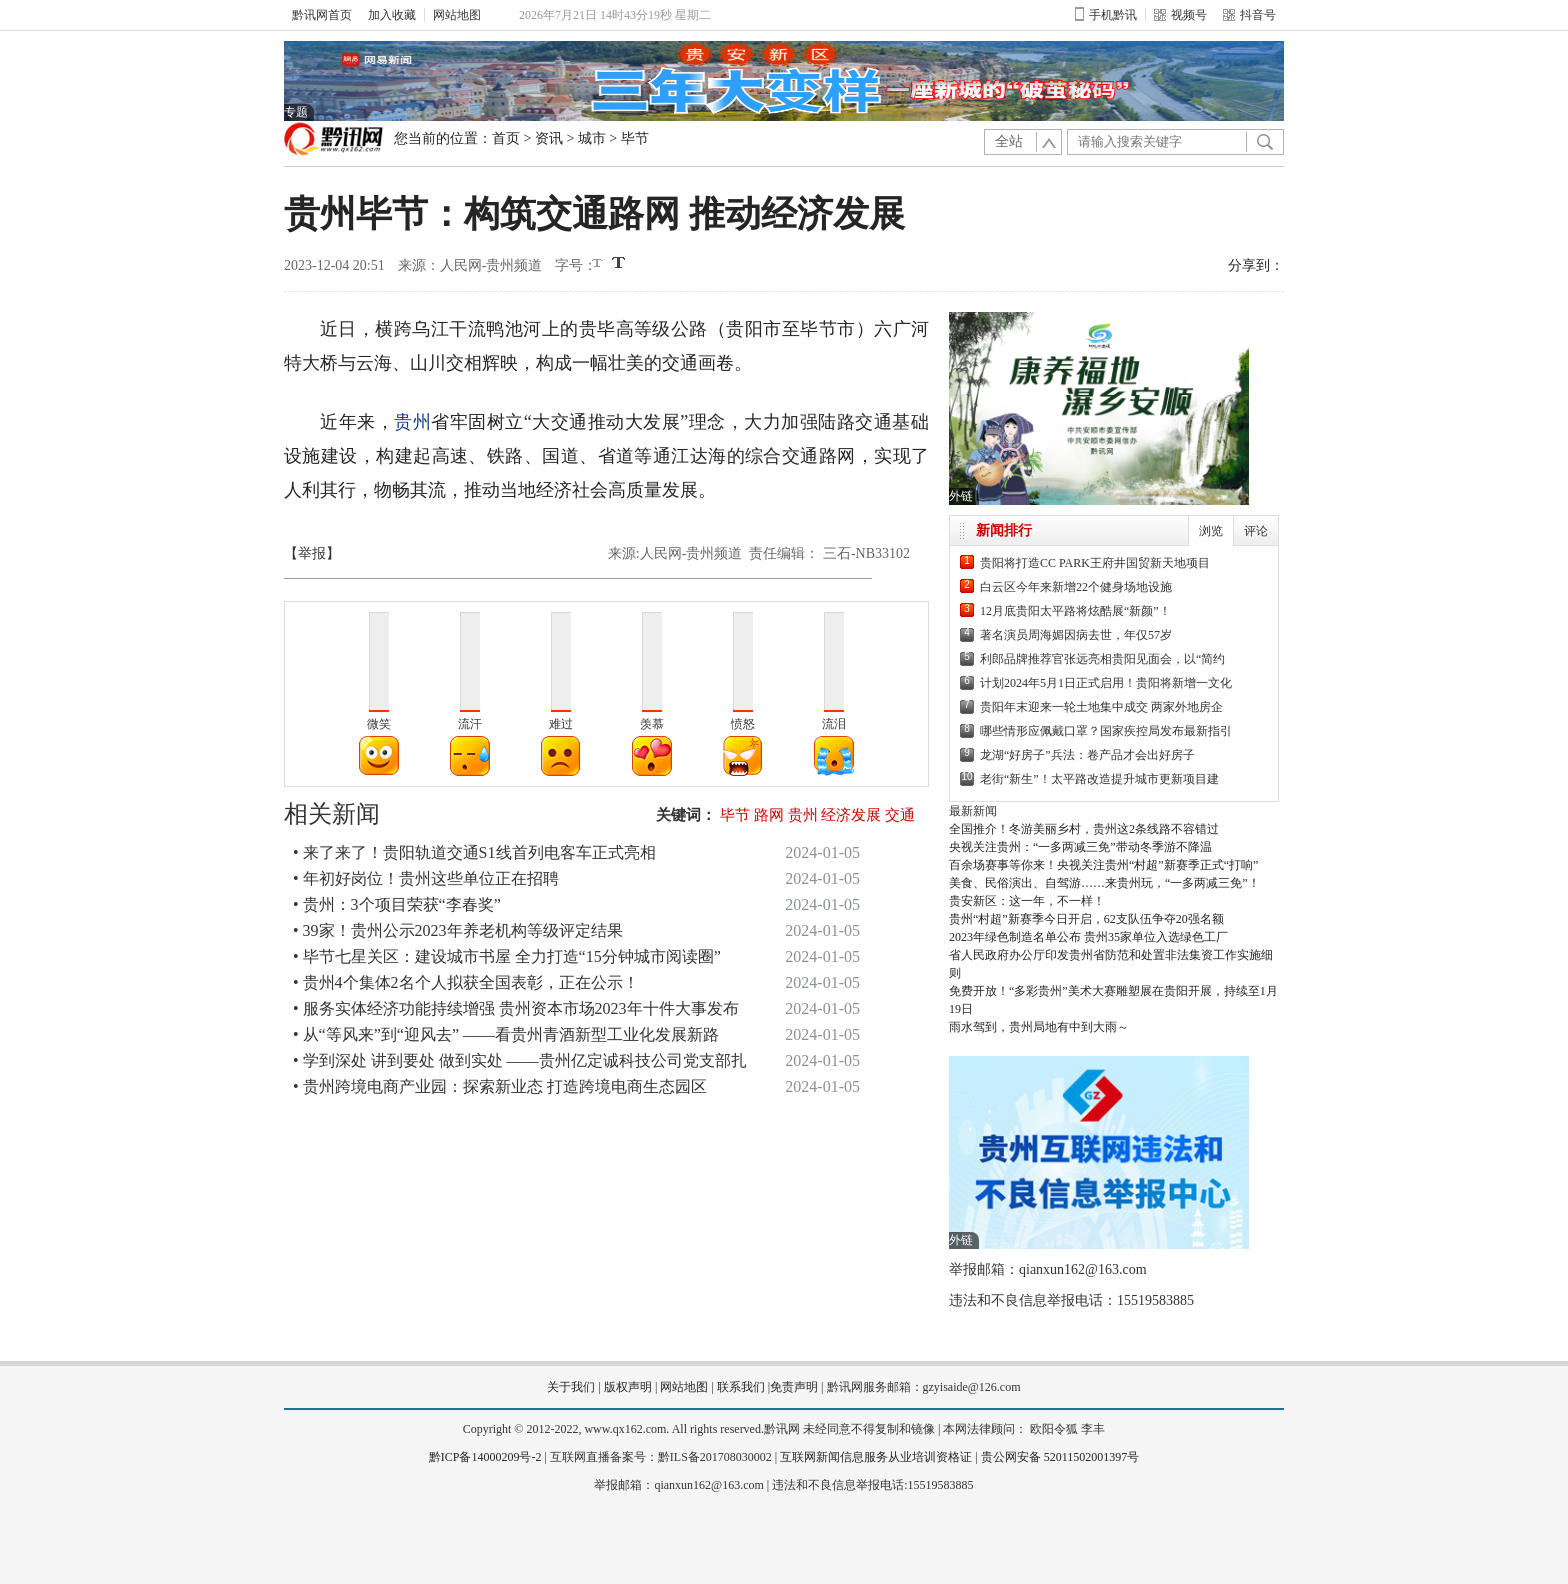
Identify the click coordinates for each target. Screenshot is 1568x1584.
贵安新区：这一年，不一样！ (1027, 901)
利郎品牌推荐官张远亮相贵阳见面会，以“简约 (1102, 659)
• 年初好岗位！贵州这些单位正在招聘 (426, 878)
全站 (1009, 141)
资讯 (549, 138)
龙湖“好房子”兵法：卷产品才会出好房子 (1087, 755)
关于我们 (571, 1387)
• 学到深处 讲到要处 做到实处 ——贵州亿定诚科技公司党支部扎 (520, 1060)
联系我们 (741, 1387)
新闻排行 (1004, 530)
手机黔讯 (1106, 15)
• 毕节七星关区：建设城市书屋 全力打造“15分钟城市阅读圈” (507, 956)
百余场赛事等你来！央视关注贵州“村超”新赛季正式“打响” (1103, 865)
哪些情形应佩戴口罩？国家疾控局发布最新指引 (1106, 731)
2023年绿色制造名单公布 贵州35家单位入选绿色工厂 (1088, 937)
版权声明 (628, 1387)
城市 (592, 138)
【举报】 (312, 553)
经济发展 (851, 815)
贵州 (412, 422)
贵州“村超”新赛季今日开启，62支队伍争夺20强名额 (1086, 919)
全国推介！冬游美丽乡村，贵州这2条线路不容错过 (1084, 829)
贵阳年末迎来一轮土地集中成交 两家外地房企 (1101, 707)
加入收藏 (392, 15)
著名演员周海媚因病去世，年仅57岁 (1076, 635)
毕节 (635, 138)
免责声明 (794, 1387)
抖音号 (1249, 15)
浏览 (1211, 531)
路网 (769, 815)
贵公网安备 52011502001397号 (1060, 1457)
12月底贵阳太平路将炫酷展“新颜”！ (1075, 611)
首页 (506, 138)
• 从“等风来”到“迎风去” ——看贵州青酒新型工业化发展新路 (506, 1034)
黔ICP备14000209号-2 (485, 1457)
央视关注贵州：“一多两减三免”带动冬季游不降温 (1080, 847)
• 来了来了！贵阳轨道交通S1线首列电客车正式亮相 (474, 852)
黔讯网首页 (322, 15)
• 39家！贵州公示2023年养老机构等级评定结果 (458, 930)
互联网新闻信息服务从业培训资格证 (876, 1457)
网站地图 (457, 15)
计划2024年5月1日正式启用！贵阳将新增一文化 (1106, 683)
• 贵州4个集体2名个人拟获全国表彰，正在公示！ (466, 982)
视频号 (1180, 15)
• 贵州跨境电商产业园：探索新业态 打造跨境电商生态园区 (500, 1086)
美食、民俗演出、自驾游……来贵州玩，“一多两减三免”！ (1104, 883)
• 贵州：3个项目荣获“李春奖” (397, 904)
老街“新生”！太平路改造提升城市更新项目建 (1099, 779)
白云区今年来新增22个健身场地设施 (1076, 587)
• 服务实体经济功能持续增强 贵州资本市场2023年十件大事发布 (516, 1008)
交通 (900, 815)
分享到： (1256, 265)
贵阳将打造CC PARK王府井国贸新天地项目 (1095, 563)
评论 (1256, 531)
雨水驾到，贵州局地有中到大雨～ (1039, 1027)
